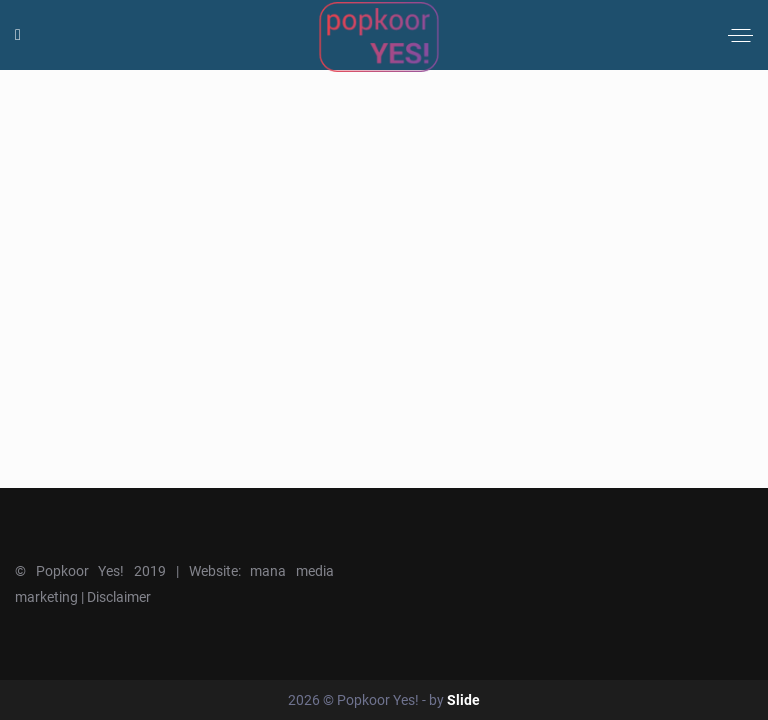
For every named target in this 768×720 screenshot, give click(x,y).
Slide (463, 700)
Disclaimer (119, 597)
